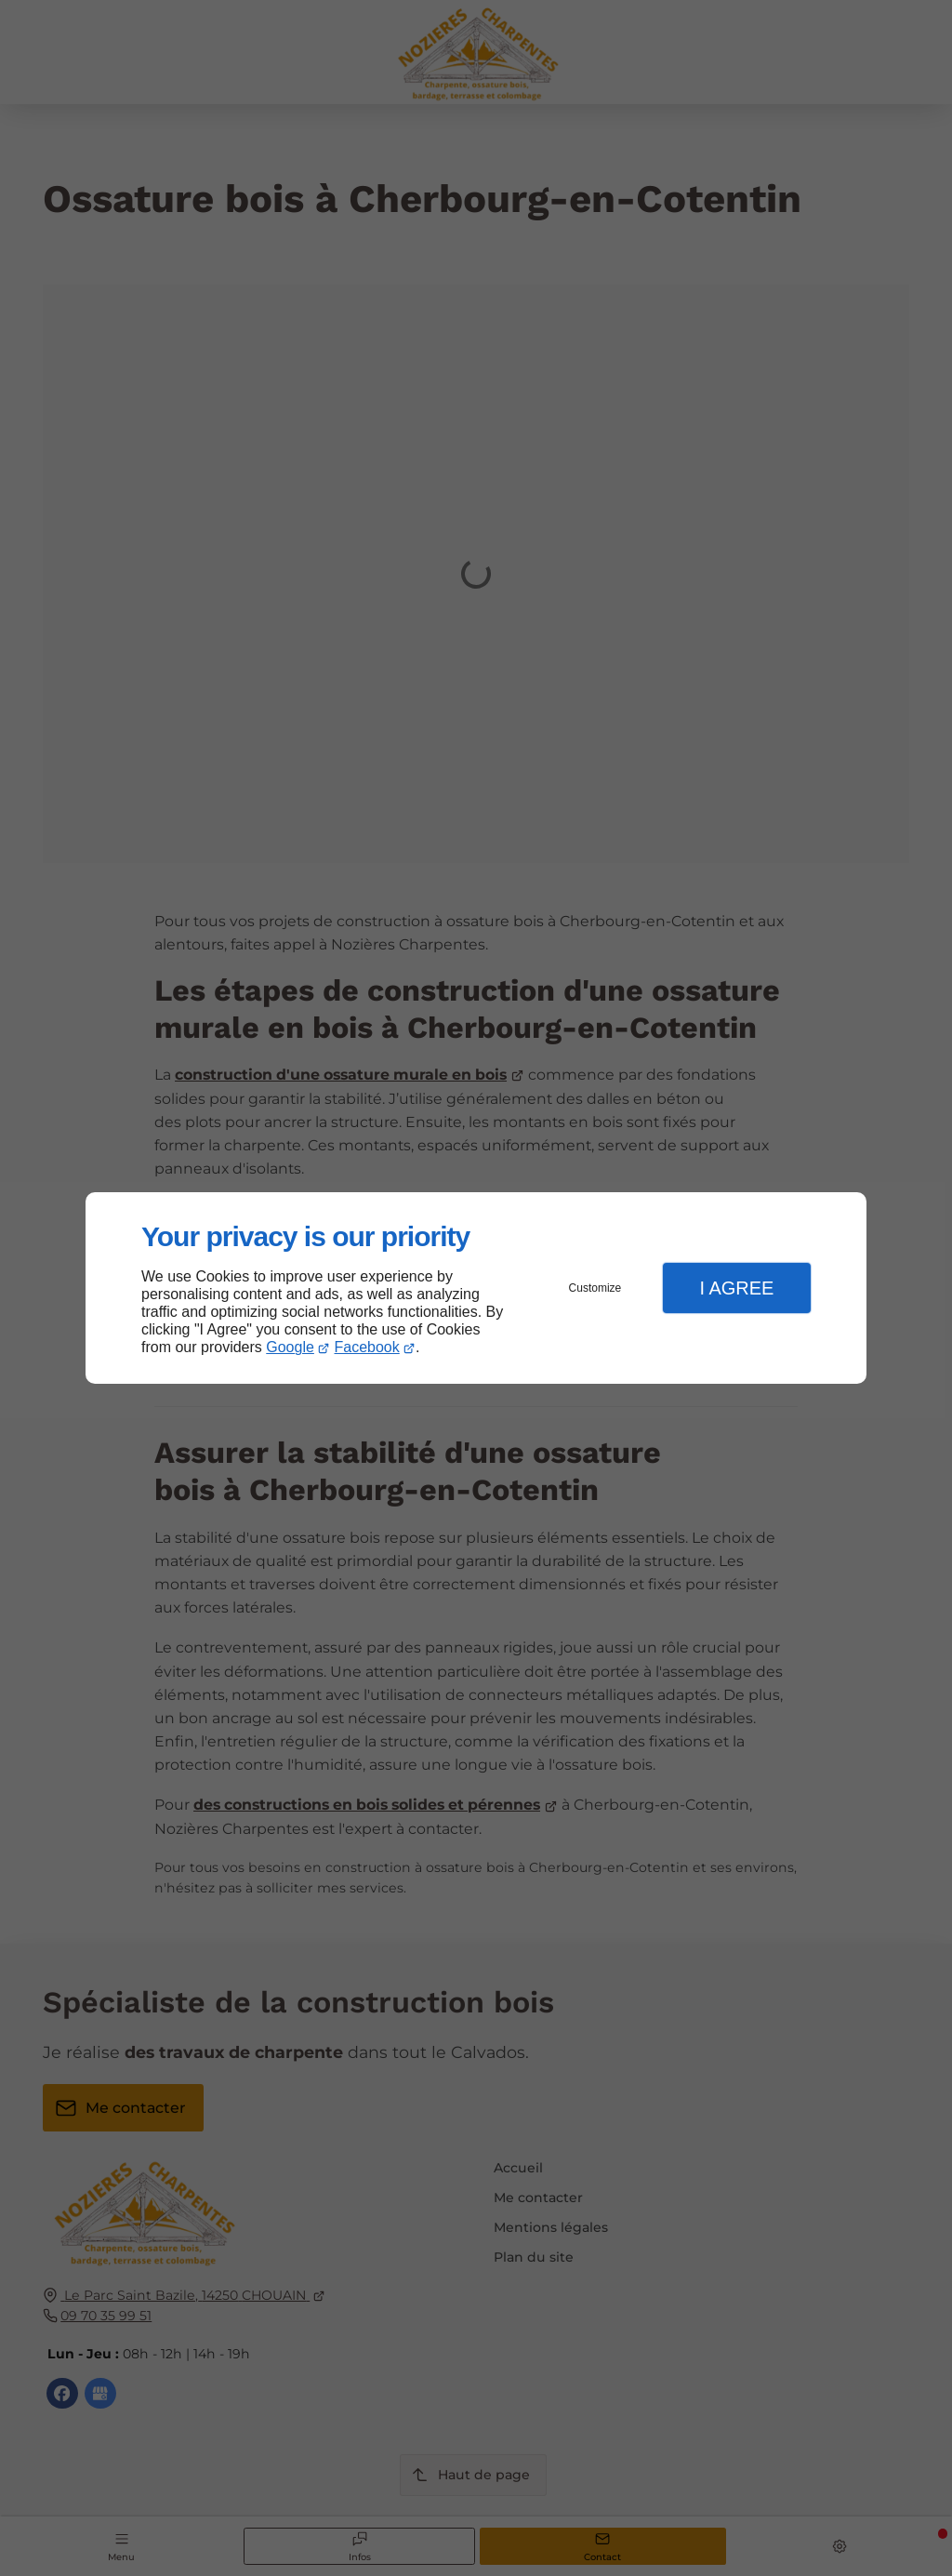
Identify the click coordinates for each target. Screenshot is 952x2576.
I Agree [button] (736, 1288)
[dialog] (476, 1288)
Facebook (367, 1347)
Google (290, 1347)
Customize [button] (595, 1288)
